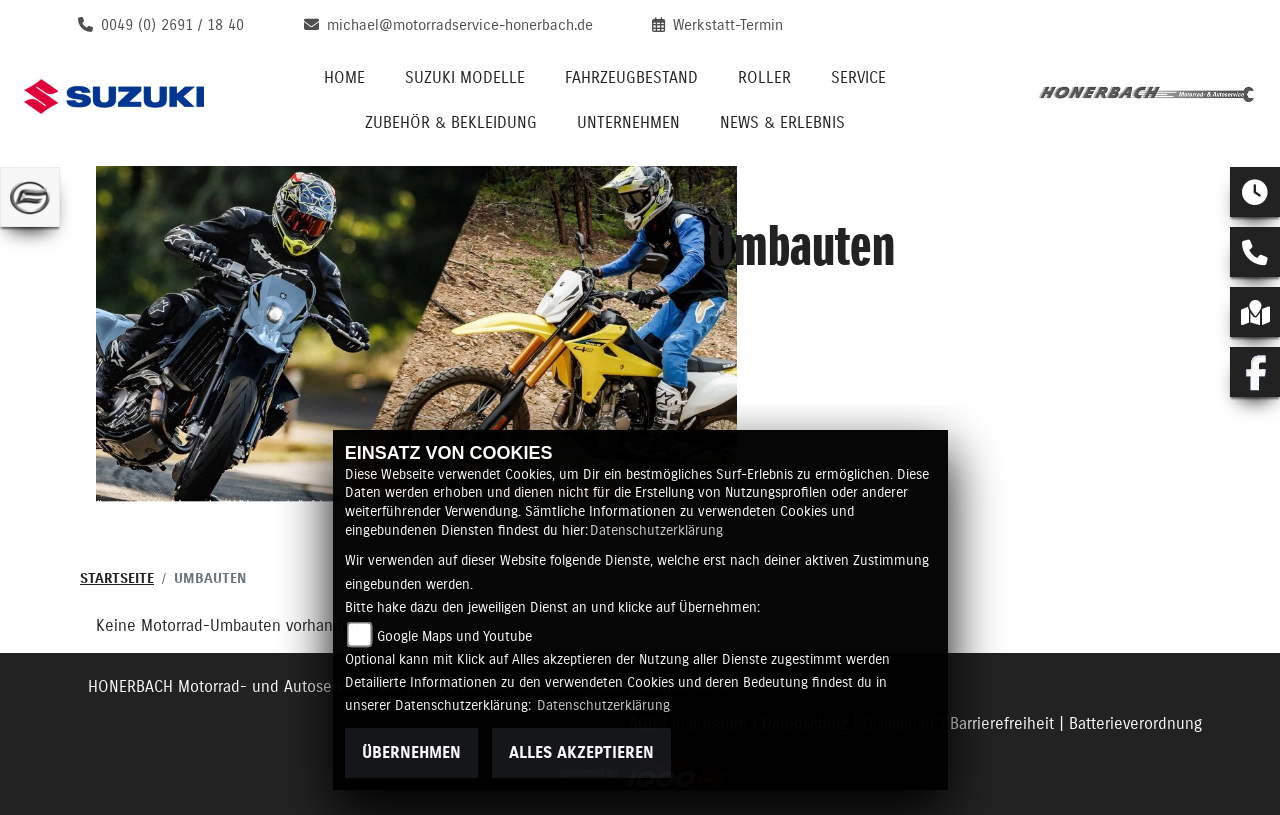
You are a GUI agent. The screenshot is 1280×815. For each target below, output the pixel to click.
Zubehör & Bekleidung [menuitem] (451, 123)
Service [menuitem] (858, 78)
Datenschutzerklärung (656, 531)
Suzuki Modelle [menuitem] (465, 78)
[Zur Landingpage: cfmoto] (30, 197)
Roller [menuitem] (764, 78)
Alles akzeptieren (581, 753)
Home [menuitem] (344, 78)
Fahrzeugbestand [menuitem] (631, 78)
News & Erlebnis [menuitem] (782, 123)
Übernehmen (411, 753)
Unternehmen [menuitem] (628, 123)
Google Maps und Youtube (454, 637)
